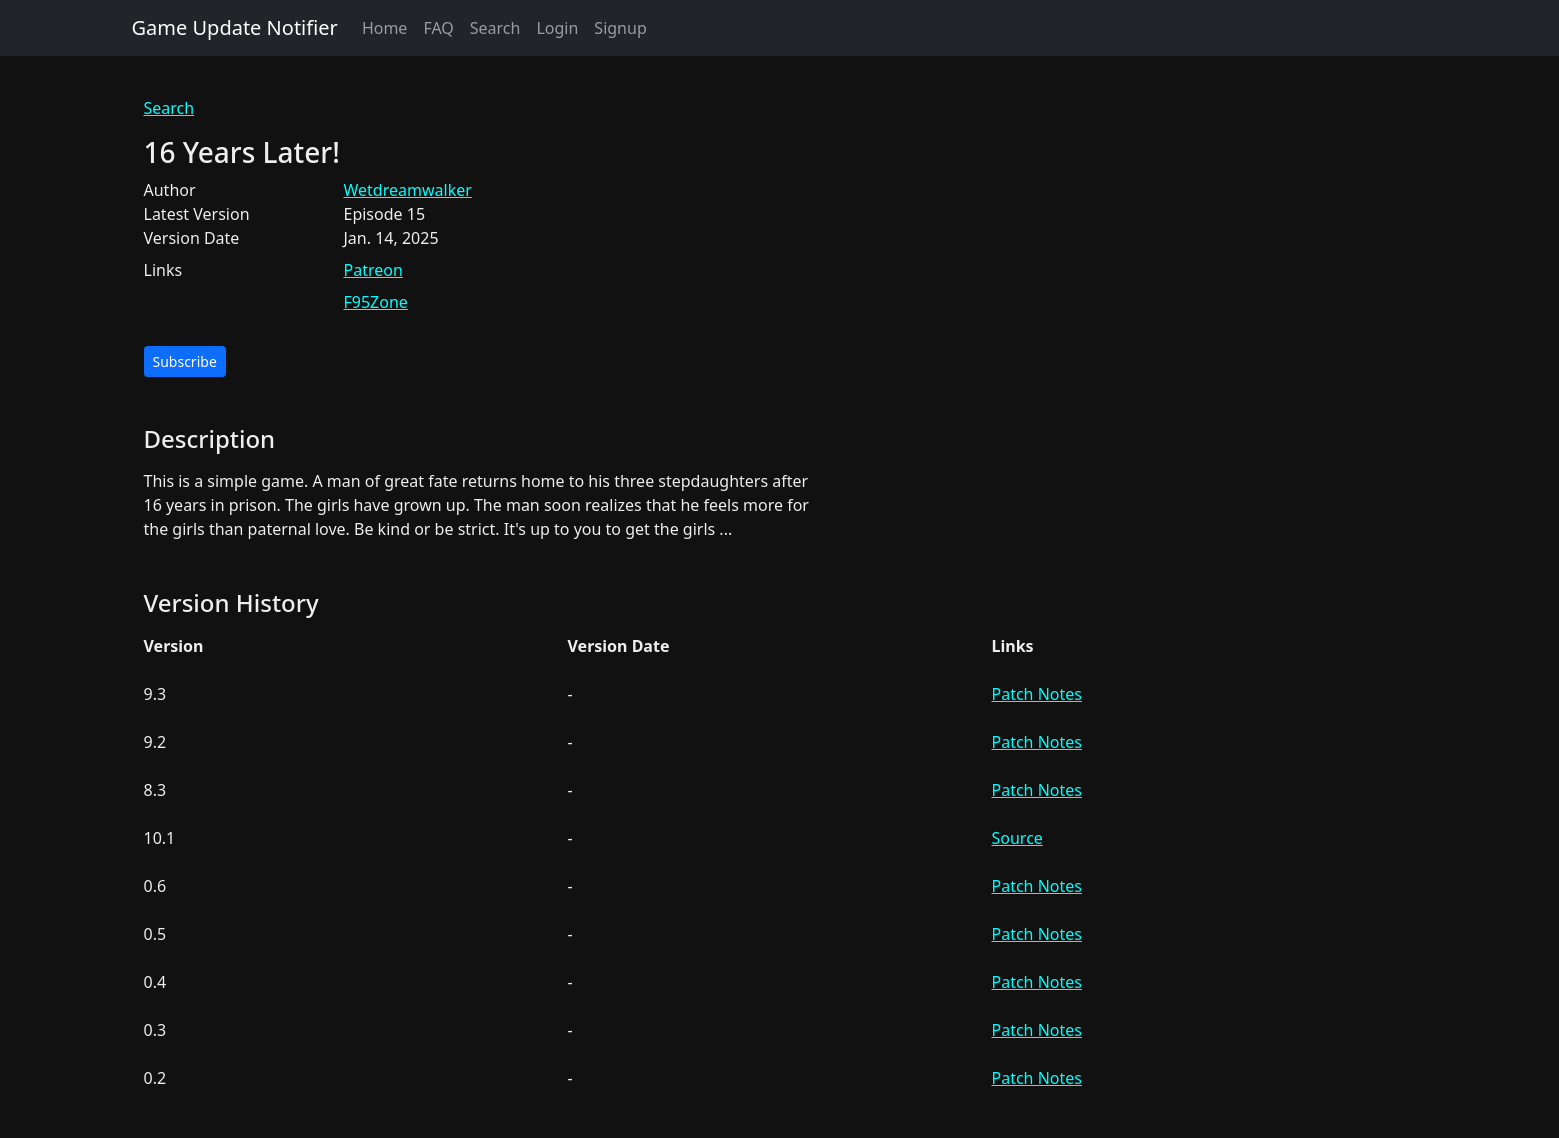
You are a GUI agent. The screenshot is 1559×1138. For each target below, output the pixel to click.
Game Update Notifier (235, 27)
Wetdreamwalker (408, 190)
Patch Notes (1037, 694)
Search (495, 28)
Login (557, 28)
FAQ (438, 28)
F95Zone (376, 302)
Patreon (373, 270)
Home (385, 28)
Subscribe (185, 361)
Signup (620, 28)
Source (1017, 838)
